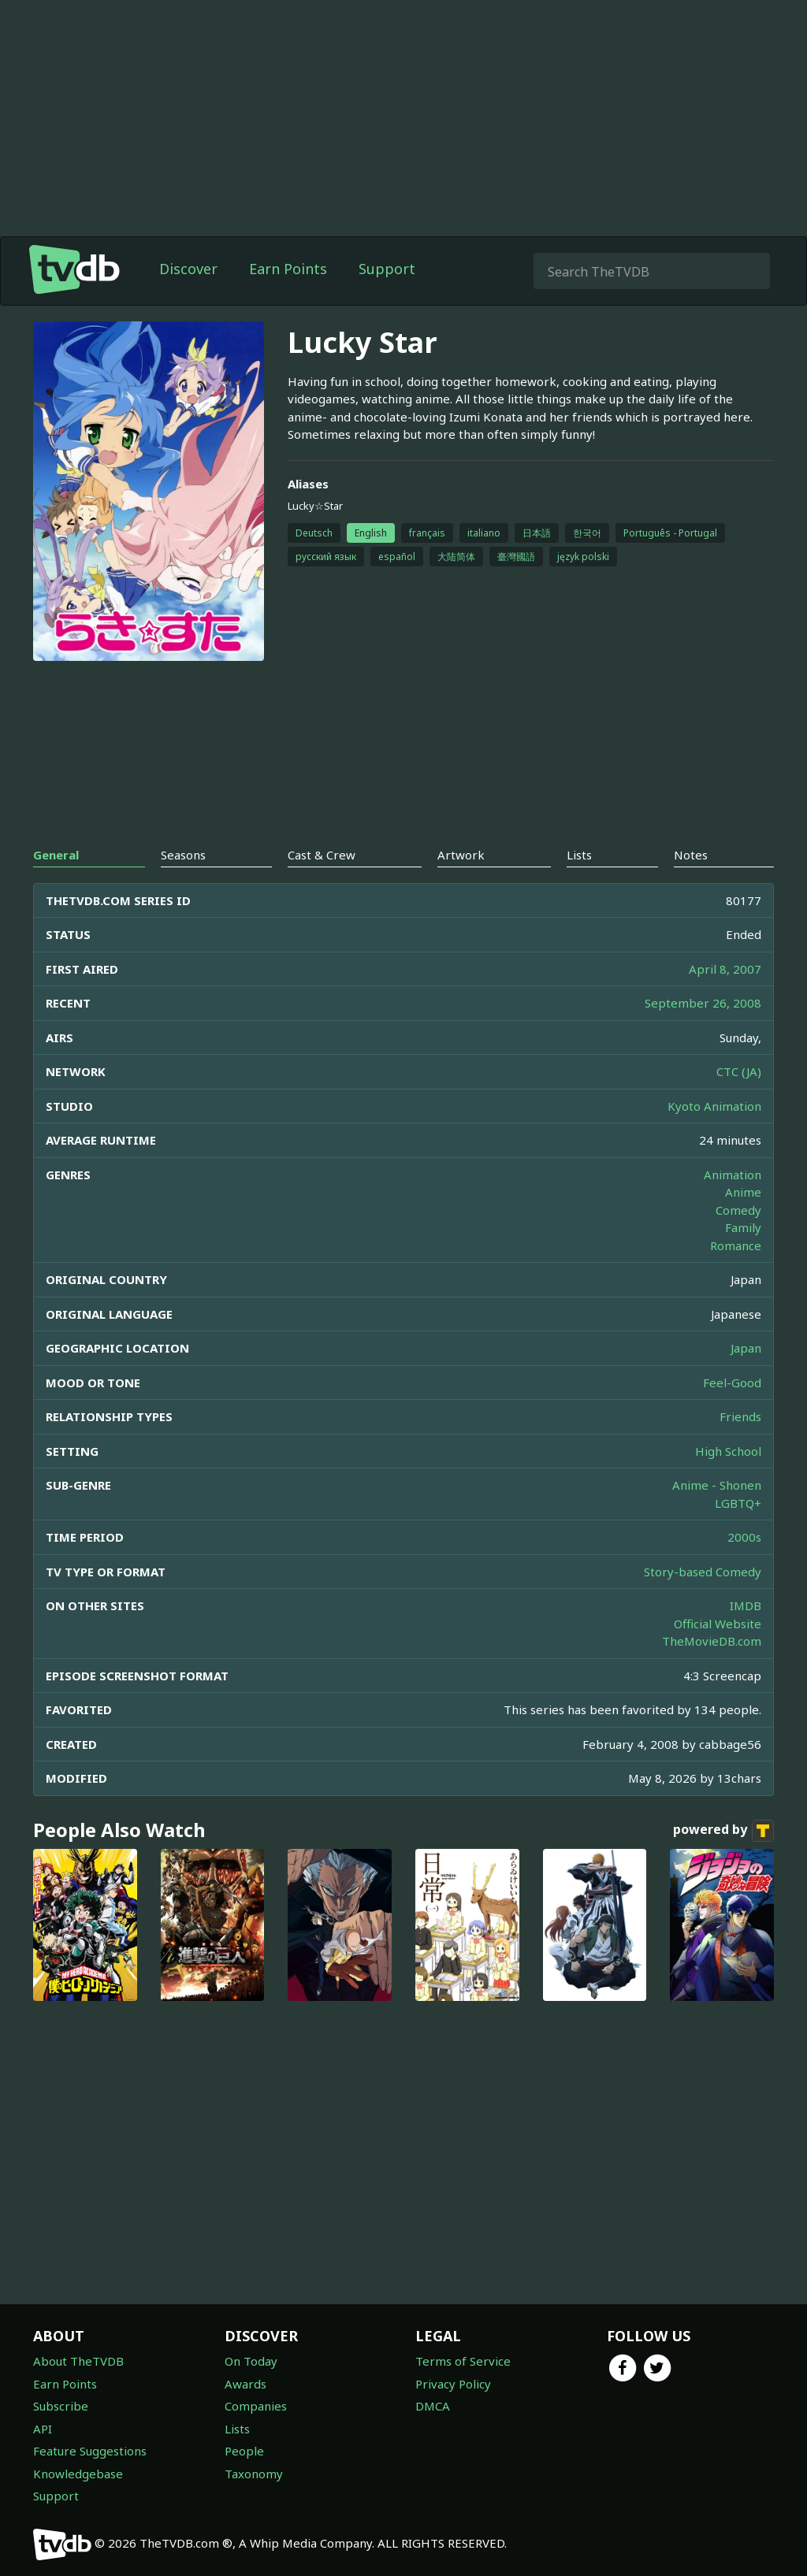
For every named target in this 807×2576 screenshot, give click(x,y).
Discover (188, 268)
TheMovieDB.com (711, 1641)
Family (743, 1227)
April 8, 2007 (725, 969)
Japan (746, 1348)
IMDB (745, 1605)
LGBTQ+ (738, 1503)
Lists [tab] (579, 855)
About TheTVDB (78, 2361)
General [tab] (56, 855)
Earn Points (288, 268)
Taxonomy (254, 2473)
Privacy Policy (453, 2384)
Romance (735, 1245)
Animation (732, 1174)
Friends (740, 1416)
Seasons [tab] (183, 855)
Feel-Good (732, 1382)
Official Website (717, 1623)
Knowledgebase (78, 2473)
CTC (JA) (738, 1071)
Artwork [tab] (461, 855)
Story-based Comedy (702, 1571)
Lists (237, 2429)
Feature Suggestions (90, 2451)
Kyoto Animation (714, 1106)
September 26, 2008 (703, 1003)
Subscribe (60, 2406)
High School (728, 1451)
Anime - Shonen (716, 1485)
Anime (743, 1192)
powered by (723, 1831)
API (42, 2429)
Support (387, 268)
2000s (744, 1537)
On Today (251, 2361)
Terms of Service (463, 2361)
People (244, 2451)
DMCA (432, 2406)
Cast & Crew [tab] (321, 855)
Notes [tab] (691, 855)
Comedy (738, 1210)
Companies (256, 2406)
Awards (245, 2384)
